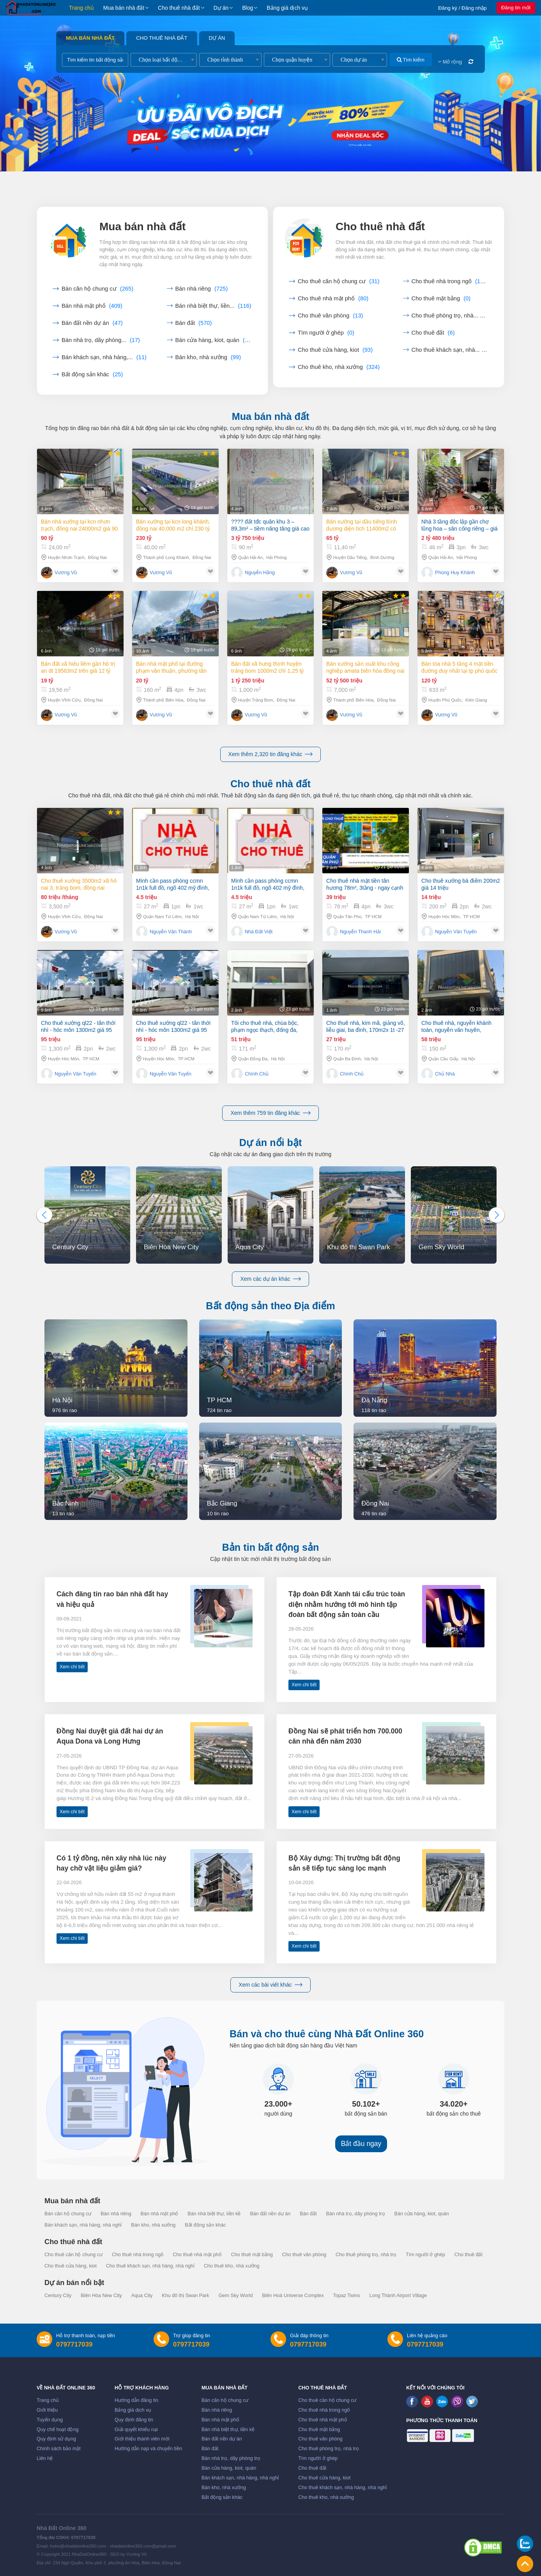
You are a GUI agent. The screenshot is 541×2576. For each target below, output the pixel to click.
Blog (247, 8)
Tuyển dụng (50, 2420)
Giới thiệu (47, 2410)
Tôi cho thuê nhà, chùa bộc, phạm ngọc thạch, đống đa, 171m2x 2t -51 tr (265, 1062)
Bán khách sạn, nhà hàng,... (104, 357)
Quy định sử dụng (56, 2439)
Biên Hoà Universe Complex (293, 2295)
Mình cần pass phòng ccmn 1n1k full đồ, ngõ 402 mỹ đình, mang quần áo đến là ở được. (172, 884)
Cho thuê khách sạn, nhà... (450, 350)
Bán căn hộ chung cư (97, 289)
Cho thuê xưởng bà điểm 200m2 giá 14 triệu (460, 894)
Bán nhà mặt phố (92, 306)
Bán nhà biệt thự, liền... (213, 306)
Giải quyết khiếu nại (136, 2429)
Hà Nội (192, 916)
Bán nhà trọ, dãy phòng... (101, 340)
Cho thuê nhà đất (179, 8)
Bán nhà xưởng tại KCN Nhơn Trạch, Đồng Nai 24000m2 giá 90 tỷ (79, 525)
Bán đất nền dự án (92, 323)
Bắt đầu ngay (361, 2144)
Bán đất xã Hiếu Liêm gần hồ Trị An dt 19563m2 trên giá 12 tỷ (78, 684)
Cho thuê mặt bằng (441, 298)
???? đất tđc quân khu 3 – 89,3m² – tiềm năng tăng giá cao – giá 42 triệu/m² (270, 526)
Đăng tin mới (515, 8)
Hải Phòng (276, 558)
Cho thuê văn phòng (330, 315)
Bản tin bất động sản (270, 1547)
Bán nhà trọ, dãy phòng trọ (355, 2213)
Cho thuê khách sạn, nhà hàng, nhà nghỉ (150, 2266)
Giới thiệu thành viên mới (142, 2439)
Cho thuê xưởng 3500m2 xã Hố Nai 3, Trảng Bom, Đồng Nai (79, 884)
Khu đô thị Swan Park (185, 2295)
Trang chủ (81, 8)
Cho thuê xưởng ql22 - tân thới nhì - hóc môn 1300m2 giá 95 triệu (78, 1044)
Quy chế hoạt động (57, 2429)
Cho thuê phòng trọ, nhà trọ (366, 2254)
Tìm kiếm (410, 60)
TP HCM (373, 921)
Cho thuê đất (433, 333)
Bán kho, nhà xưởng (208, 357)
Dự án (221, 8)
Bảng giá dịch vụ (287, 8)
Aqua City (142, 2295)
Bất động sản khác (92, 374)
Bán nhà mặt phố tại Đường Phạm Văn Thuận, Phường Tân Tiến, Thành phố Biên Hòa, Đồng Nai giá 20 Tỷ (173, 693)
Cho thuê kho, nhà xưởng (339, 367)
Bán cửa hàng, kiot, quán (213, 340)
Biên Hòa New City (101, 2295)
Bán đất (193, 323)
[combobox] (164, 60)
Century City (57, 2295)
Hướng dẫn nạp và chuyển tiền (148, 2448)
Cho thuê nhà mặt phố (333, 298)
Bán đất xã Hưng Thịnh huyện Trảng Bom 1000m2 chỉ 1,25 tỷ (267, 702)
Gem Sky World (235, 2295)
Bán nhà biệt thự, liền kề (213, 2213)
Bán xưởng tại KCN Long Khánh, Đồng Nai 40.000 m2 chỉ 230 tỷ (173, 525)
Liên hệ (45, 2458)
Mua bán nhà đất (123, 8)
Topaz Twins (346, 2295)
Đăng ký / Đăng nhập (462, 8)
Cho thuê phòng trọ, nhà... (450, 315)
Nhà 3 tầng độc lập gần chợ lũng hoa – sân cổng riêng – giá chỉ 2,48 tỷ (459, 535)
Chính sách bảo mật (59, 2448)
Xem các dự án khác (270, 1279)
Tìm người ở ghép (326, 333)
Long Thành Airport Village (398, 2295)
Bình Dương (382, 562)
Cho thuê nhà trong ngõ (450, 281)
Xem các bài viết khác (270, 1985)
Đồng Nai (97, 557)
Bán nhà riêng (201, 289)
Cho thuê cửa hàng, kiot (335, 350)
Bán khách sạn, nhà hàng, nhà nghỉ (83, 2225)
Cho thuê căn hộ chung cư (338, 281)
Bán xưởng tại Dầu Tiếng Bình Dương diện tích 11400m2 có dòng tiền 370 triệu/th (361, 529)
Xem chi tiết (72, 1667)
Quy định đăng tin (134, 2420)
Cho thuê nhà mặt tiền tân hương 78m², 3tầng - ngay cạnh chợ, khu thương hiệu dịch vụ (364, 889)
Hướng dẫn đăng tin (136, 2400)
